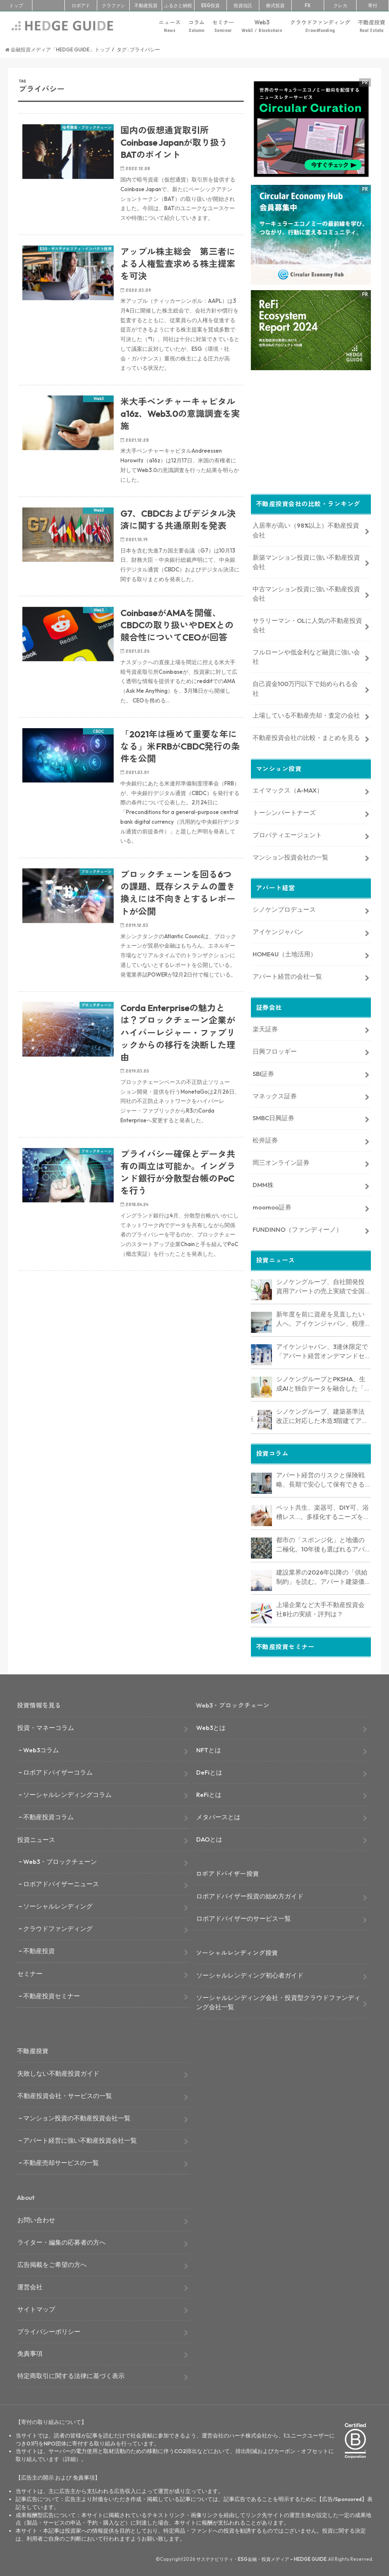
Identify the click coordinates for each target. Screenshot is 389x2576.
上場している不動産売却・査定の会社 (306, 714)
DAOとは (209, 1837)
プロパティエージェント (287, 833)
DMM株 (263, 1183)
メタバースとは (218, 1815)
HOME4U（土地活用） (285, 952)
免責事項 (30, 2352)
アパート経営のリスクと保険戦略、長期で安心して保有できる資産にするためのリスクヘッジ (320, 1478)
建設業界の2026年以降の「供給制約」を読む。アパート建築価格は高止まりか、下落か (322, 1575)
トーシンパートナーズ (284, 811)
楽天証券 (265, 1027)
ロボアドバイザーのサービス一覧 (243, 1916)
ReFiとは (208, 1793)
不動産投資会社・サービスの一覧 (64, 2094)
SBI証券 (263, 1072)
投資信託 (243, 5)
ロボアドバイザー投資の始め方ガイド (250, 1894)
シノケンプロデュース (284, 908)
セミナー (223, 26)
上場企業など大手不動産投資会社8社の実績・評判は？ (320, 1607)
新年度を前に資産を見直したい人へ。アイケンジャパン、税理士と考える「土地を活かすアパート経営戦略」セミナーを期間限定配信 (320, 1317)
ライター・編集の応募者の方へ (61, 2240)
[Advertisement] (131, 1379)
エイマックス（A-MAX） (288, 789)
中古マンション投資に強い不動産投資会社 (306, 592)
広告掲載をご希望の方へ (52, 2262)
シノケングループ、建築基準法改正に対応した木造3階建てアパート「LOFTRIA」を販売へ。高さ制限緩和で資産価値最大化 (322, 1414)
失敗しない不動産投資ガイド (58, 2071)
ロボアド (81, 5)
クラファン (113, 5)
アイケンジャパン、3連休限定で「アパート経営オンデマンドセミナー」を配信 (322, 1349)
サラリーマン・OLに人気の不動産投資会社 (307, 623)
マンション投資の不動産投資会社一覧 (77, 2116)
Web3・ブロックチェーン (60, 1860)
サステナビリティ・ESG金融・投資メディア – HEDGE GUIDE (261, 2557)
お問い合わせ (36, 2218)
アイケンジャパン (278, 930)
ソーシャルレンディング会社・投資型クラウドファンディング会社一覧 (278, 2000)
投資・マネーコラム (45, 1726)
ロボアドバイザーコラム (58, 1770)
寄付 (372, 5)
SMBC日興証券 (273, 1116)
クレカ (340, 5)
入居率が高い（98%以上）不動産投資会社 (306, 528)
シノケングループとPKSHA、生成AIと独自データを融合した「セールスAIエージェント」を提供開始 (323, 1382)
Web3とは (211, 1726)
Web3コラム (41, 1748)
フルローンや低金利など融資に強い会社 (306, 655)
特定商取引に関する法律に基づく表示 (71, 2374)
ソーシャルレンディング (58, 1904)
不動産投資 (145, 5)
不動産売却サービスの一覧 (61, 2161)
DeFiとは (209, 1770)
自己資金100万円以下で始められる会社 (305, 686)
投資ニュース (36, 1838)
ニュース (170, 26)
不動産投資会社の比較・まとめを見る (306, 736)
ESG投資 (210, 5)
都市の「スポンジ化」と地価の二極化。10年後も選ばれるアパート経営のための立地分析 (320, 1543)
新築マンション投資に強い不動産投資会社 (306, 560)
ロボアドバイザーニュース (61, 1882)
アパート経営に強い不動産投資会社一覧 (80, 2138)
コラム (196, 26)
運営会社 (30, 2285)
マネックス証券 (275, 1094)
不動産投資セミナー (51, 1994)
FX (308, 5)
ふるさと (178, 5)
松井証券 (265, 1139)
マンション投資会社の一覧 (290, 855)
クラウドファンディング (320, 26)
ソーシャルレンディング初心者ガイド (250, 1973)
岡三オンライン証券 (281, 1160)
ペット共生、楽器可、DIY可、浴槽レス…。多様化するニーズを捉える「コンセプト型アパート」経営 (323, 1510)
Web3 (262, 26)
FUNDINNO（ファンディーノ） (297, 1227)
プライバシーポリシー (48, 2329)
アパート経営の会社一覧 (287, 975)
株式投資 (275, 5)
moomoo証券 (272, 1205)
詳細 (70, 2456)
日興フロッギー (275, 1049)
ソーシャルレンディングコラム (67, 1793)
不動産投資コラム (48, 1815)
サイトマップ (36, 2307)
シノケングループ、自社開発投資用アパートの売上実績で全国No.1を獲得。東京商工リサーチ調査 (323, 1285)
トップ (16, 5)
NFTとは (208, 1748)
